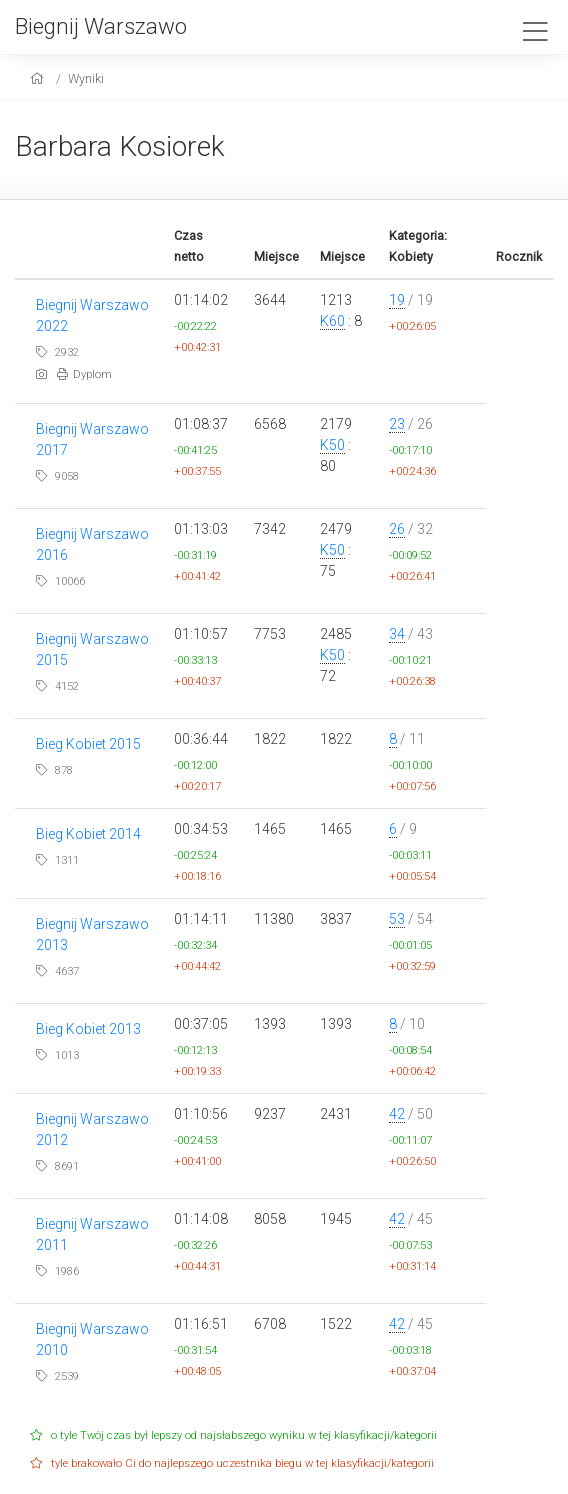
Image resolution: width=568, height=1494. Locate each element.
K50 (332, 445)
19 (397, 300)
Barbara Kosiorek (120, 146)
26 (397, 529)
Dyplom (84, 374)
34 (397, 634)
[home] (39, 78)
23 (397, 424)
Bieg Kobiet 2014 (88, 834)
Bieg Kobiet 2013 (88, 1029)
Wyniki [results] (86, 78)
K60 (332, 321)
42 (397, 1114)
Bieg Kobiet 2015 (88, 744)
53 (397, 919)
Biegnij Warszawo (101, 26)
